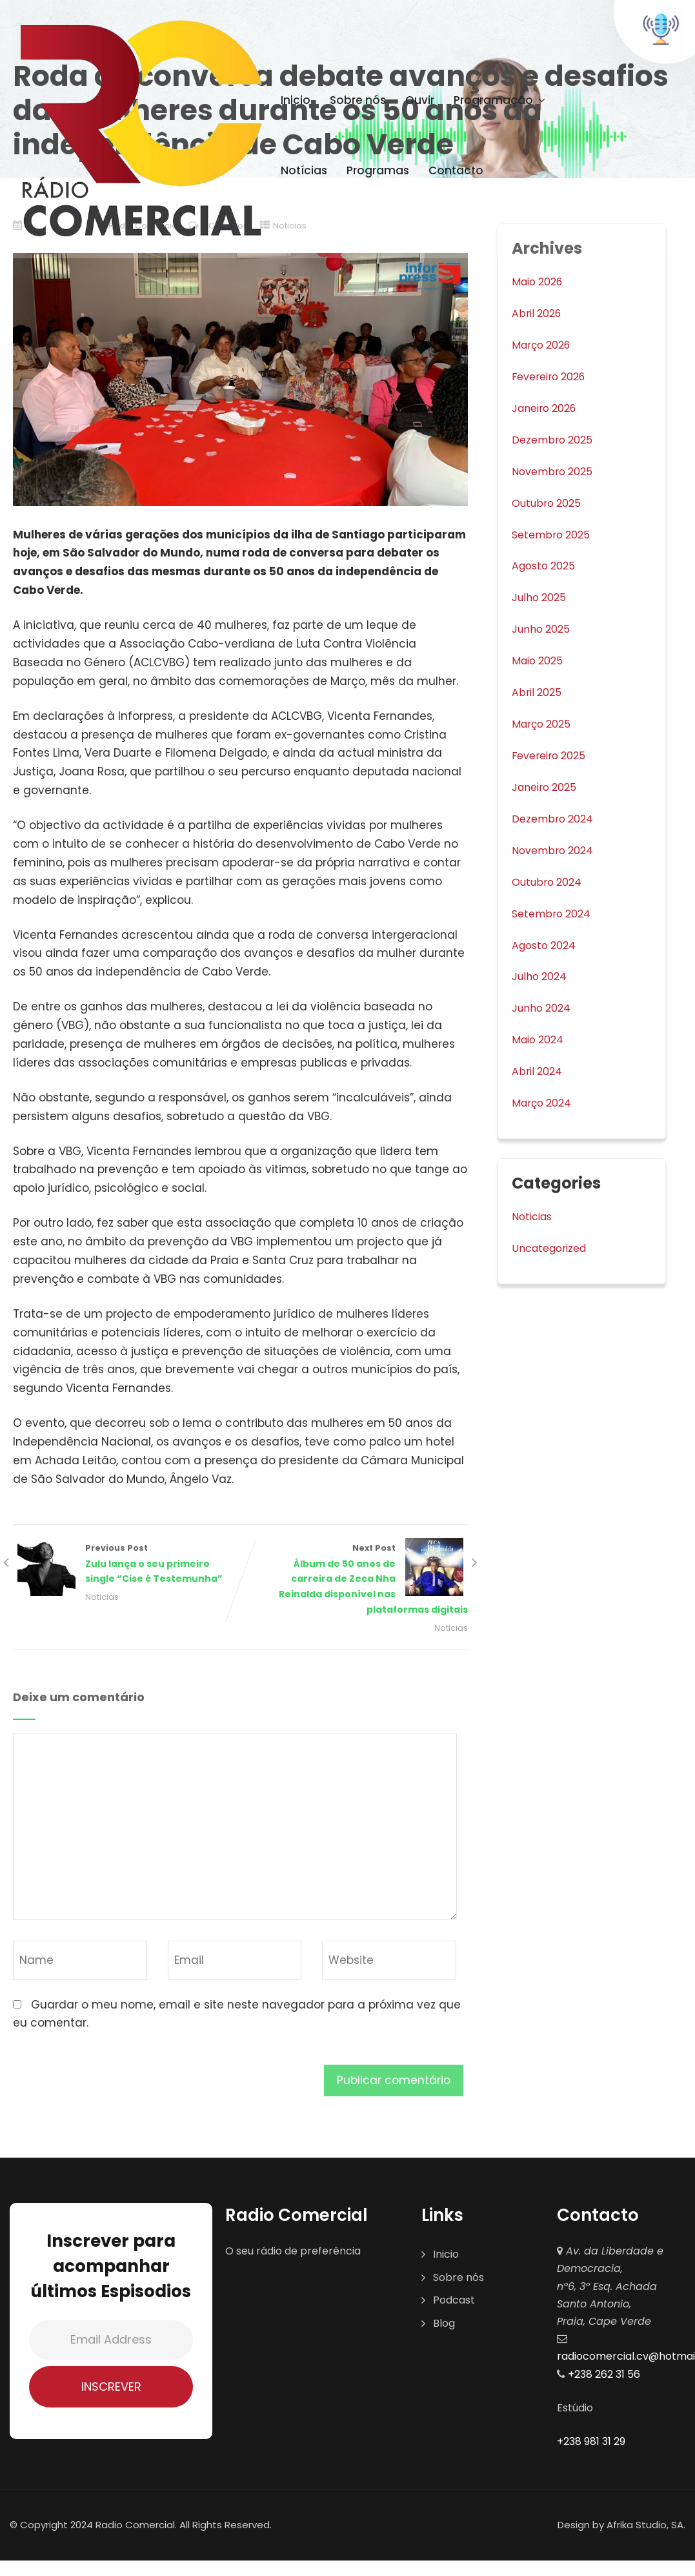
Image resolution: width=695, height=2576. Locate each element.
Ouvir (419, 100)
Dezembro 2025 (555, 439)
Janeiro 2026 (547, 408)
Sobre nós (358, 100)
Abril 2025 (538, 692)
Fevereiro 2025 (552, 755)
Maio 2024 (540, 1039)
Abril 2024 (539, 1070)
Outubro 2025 (549, 502)
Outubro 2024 (550, 881)
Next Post (354, 1582)
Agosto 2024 (547, 944)
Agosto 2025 (546, 565)
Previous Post (127, 1566)
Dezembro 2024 (555, 818)
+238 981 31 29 (591, 2445)
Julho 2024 (542, 976)
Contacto (455, 170)
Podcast (454, 2304)
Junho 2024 (544, 1008)
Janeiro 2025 (547, 786)
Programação (501, 100)
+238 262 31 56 (602, 2378)
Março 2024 (545, 1102)
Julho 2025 (541, 597)
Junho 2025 (544, 629)
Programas (378, 170)
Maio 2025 (540, 660)
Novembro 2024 (556, 849)
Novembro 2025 (555, 471)
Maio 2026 (540, 281)
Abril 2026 (538, 313)
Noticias (98, 1599)
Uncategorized (553, 1247)
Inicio (295, 100)
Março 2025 (544, 723)
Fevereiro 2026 (552, 376)
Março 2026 (544, 345)
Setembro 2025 (554, 534)
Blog (444, 2327)
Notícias (304, 170)
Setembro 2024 (555, 913)
